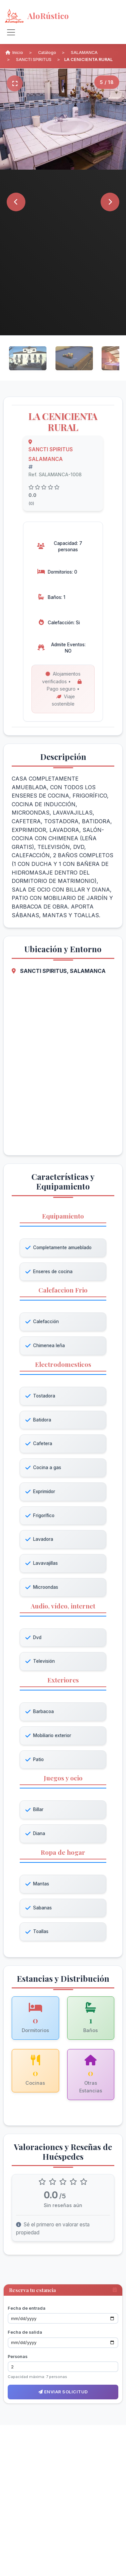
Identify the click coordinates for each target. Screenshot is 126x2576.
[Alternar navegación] (11, 32)
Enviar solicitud (63, 2391)
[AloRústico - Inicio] (57, 15)
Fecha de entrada (26, 2308)
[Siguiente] (110, 202)
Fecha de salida (25, 2332)
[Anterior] (16, 202)
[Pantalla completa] (15, 83)
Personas (17, 2356)
